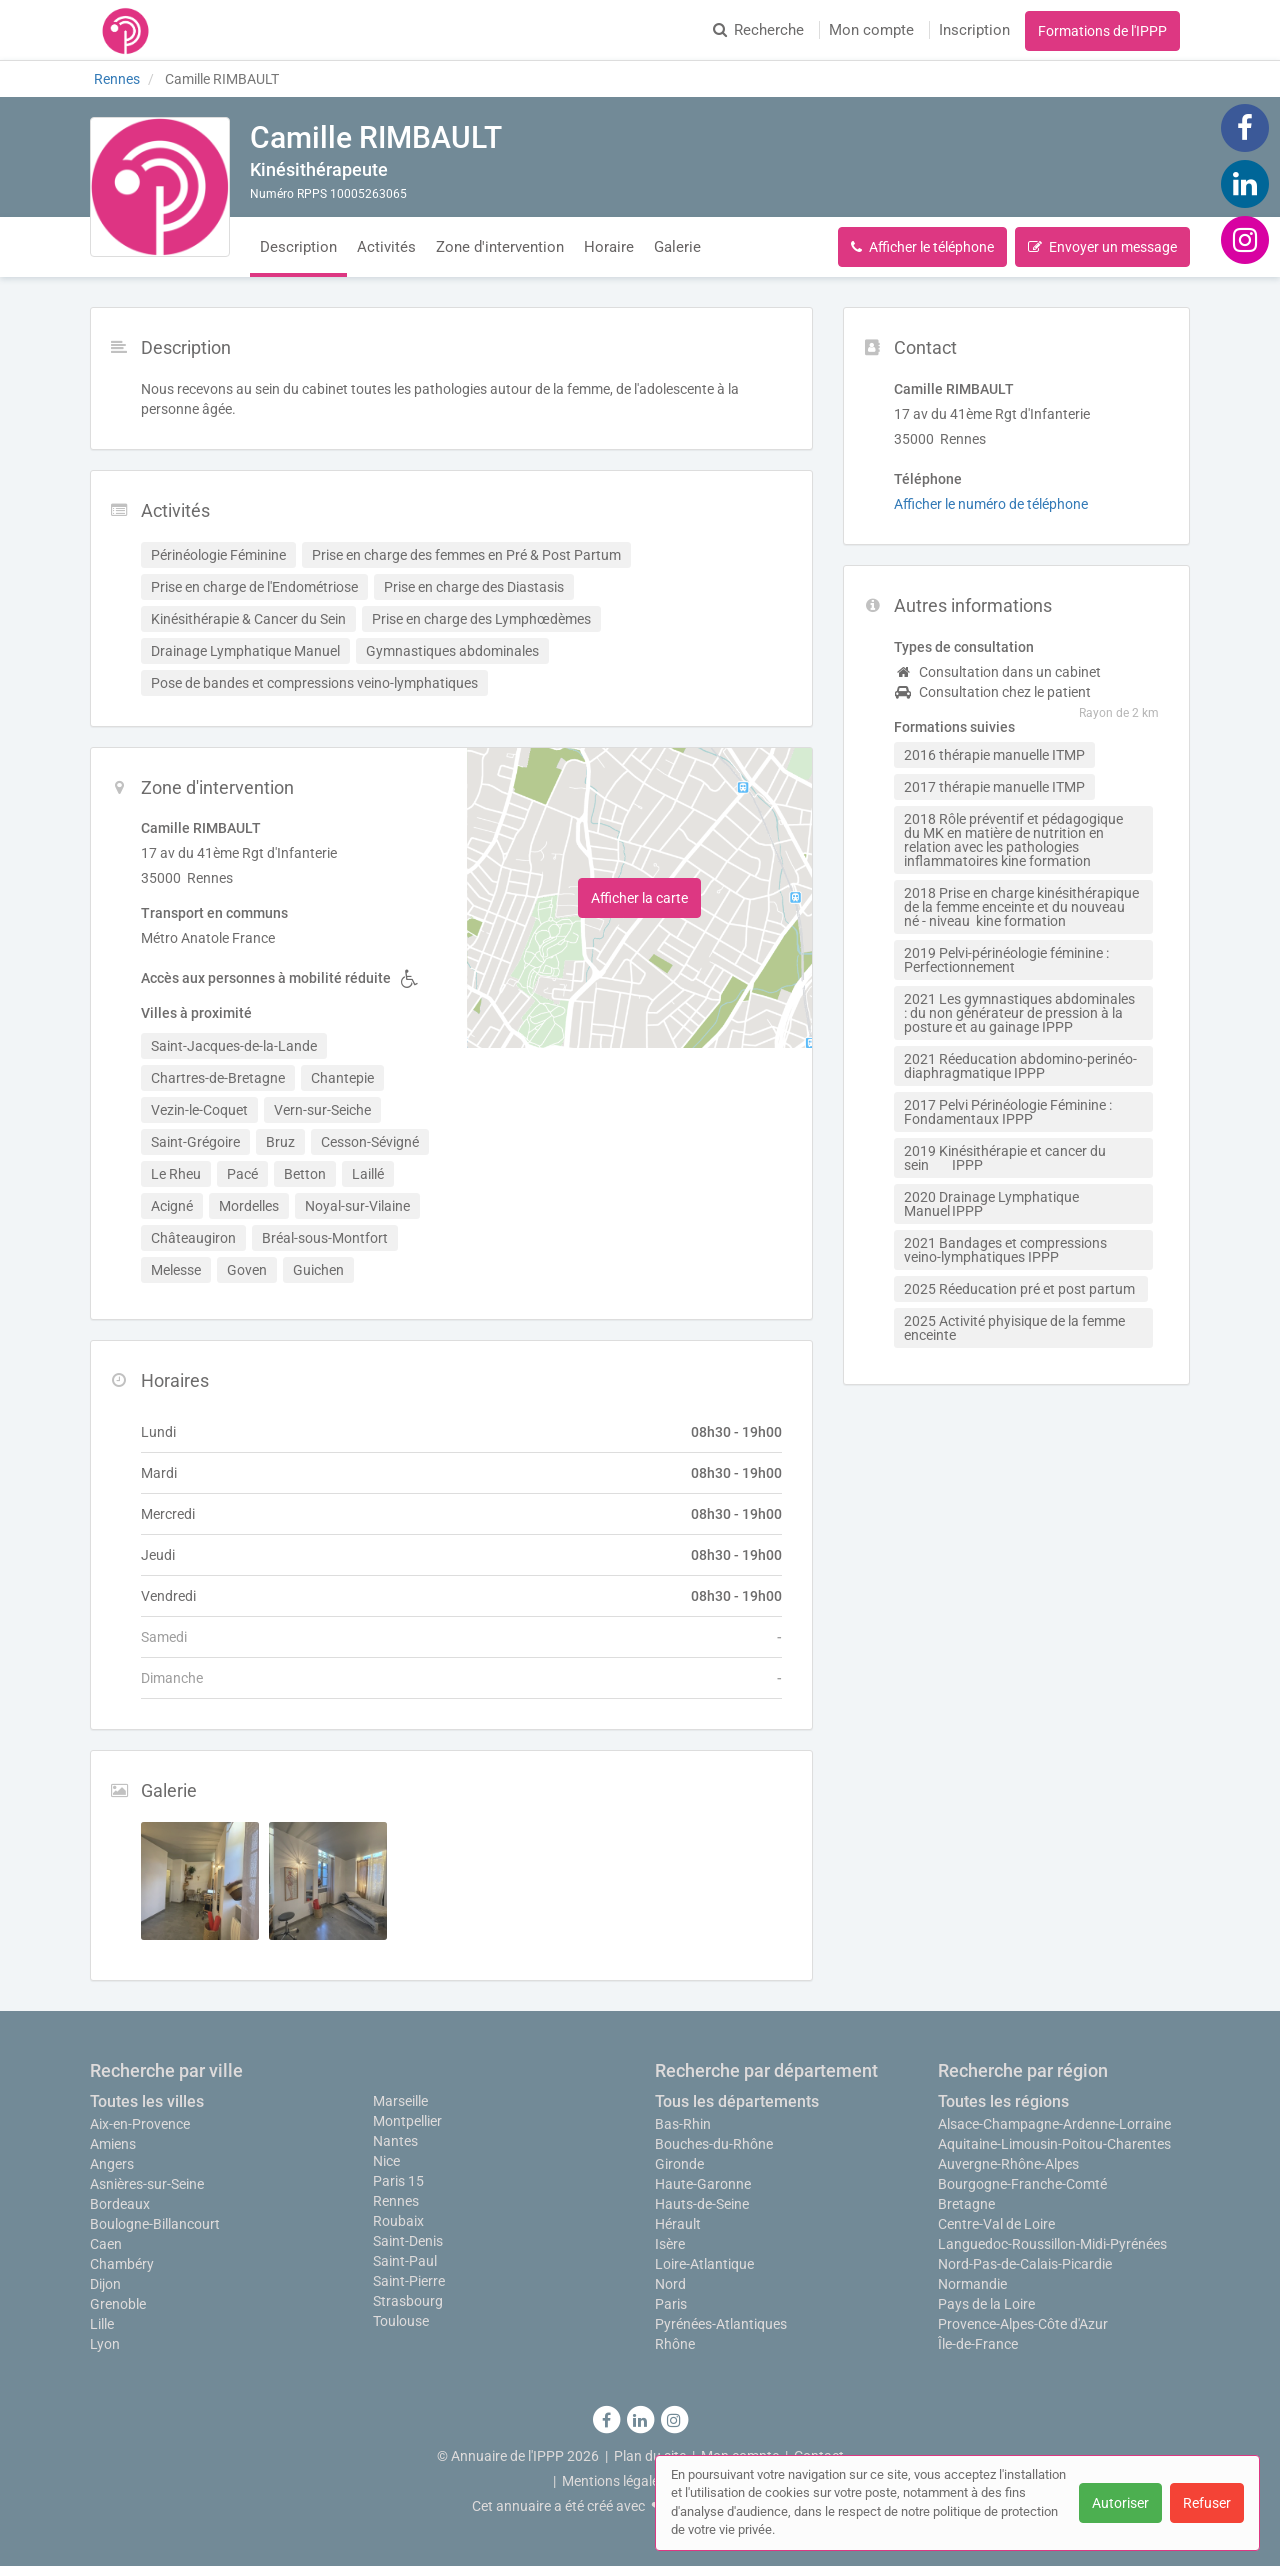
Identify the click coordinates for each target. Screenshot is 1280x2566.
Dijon (105, 2284)
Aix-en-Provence (140, 2124)
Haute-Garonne (703, 2184)
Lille (102, 2324)
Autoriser (1120, 2503)
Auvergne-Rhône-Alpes (1008, 2164)
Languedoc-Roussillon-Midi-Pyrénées (1052, 2244)
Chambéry (122, 2264)
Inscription (974, 30)
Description (298, 247)
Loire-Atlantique (704, 2264)
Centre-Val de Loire (996, 2224)
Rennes (396, 2201)
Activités (386, 247)
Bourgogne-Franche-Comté (1022, 2184)
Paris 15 (398, 2181)
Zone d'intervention (500, 247)
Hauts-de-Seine (702, 2204)
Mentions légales (614, 2481)
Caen (106, 2244)
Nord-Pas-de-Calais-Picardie (1025, 2264)
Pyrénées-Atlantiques (721, 2324)
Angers (112, 2164)
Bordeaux (120, 2204)
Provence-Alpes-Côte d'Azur (1023, 2324)
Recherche (758, 30)
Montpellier (407, 2121)
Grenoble (118, 2304)
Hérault (678, 2224)
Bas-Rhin (683, 2124)
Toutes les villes (147, 2101)
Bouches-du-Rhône (714, 2144)
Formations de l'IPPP (1102, 31)
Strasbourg (408, 2301)
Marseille (400, 2101)
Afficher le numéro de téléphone (991, 504)
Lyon (105, 2344)
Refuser (1207, 2503)
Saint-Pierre (409, 2281)
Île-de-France (978, 2344)
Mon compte (871, 30)
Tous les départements (737, 2101)
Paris (671, 2304)
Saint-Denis (408, 2241)
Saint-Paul (405, 2261)
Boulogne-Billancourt (155, 2224)
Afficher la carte (639, 898)
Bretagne (966, 2204)
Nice (386, 2161)
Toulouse (401, 2321)
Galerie (677, 247)
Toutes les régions (1003, 2101)
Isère (670, 2244)
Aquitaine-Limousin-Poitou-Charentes (1054, 2144)
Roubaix (398, 2221)
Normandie (972, 2284)
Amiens (113, 2144)
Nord (670, 2284)
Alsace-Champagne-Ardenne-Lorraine (1054, 2124)
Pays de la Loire (986, 2304)
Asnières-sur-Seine (147, 2184)
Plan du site (650, 2456)
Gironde (679, 2164)
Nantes (395, 2141)
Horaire (609, 247)
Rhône (675, 2344)
